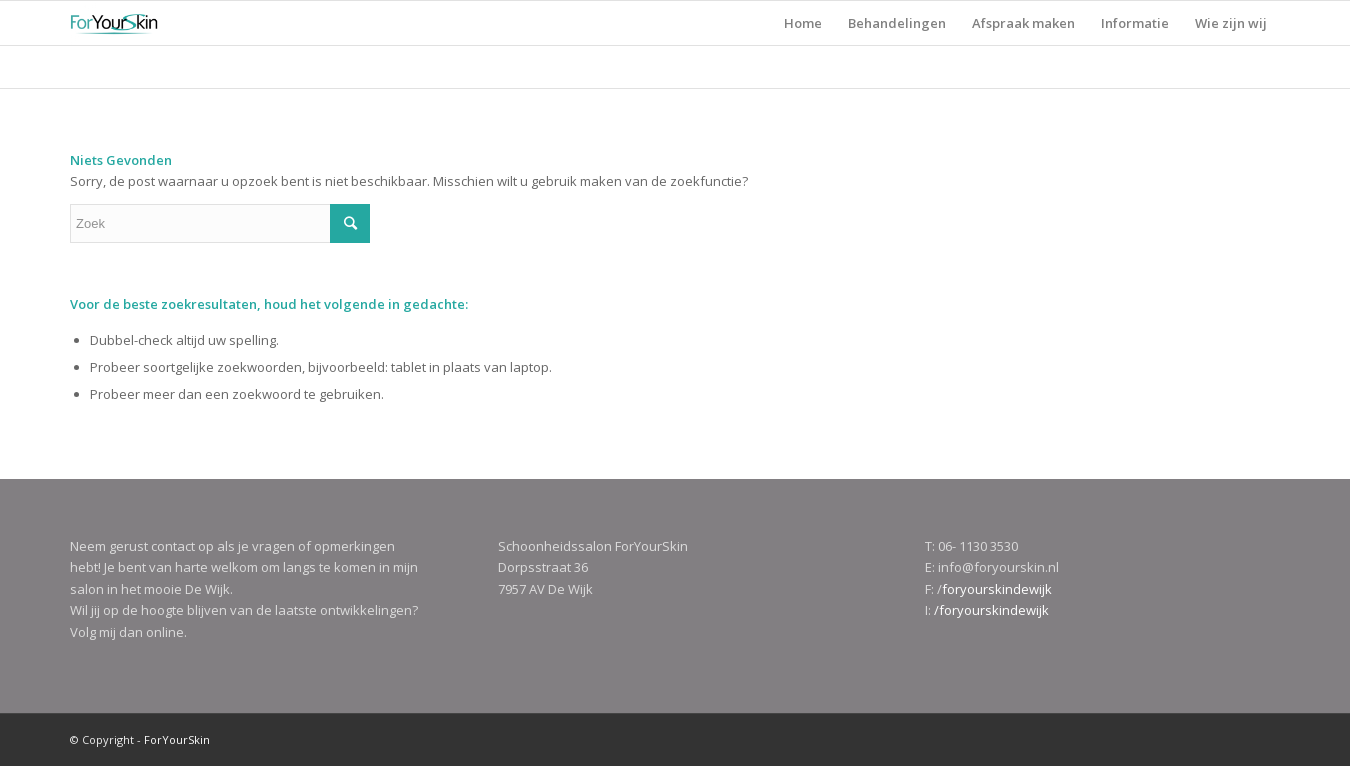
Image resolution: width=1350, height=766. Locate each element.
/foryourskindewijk (991, 610)
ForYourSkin (177, 739)
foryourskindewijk (997, 589)
